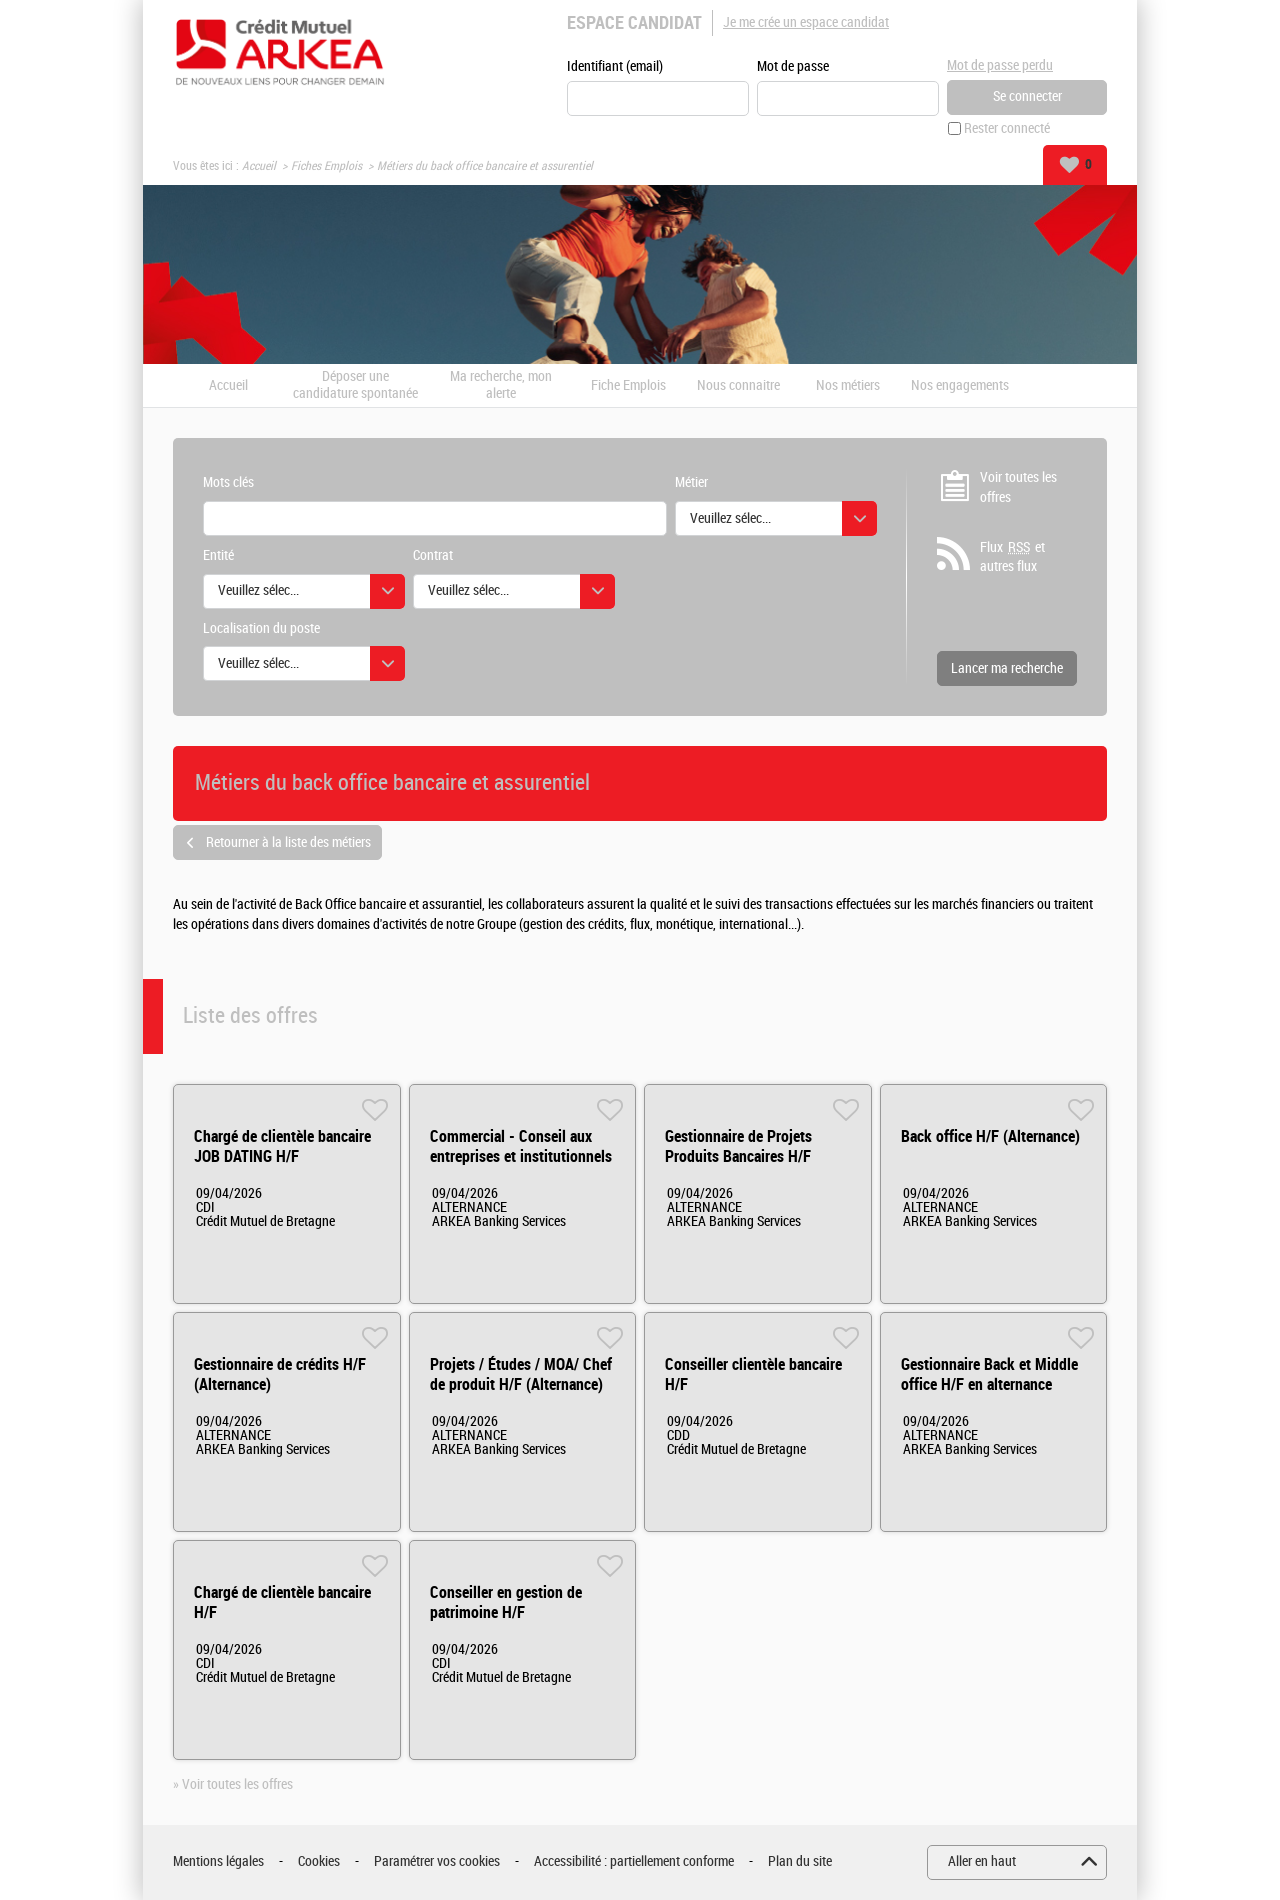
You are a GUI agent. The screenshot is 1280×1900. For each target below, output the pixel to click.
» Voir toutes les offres (233, 1784)
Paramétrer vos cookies (437, 1861)
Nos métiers (848, 386)
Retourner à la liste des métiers (288, 842)
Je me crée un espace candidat (806, 22)
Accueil (259, 166)
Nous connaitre (738, 386)
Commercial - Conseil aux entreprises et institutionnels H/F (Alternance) (521, 1156)
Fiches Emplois (326, 166)
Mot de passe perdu (1000, 65)
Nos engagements (960, 386)
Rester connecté (1007, 128)
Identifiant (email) (615, 66)
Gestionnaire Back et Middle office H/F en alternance (989, 1374)
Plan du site (800, 1861)
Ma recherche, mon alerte (501, 385)
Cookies (319, 1861)
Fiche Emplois (628, 386)
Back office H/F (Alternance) (990, 1136)
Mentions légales (218, 1861)
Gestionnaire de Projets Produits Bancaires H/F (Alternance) (738, 1156)
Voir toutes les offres (1018, 487)
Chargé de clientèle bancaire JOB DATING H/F (282, 1146)
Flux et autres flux (1012, 557)
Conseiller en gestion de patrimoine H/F (506, 1602)
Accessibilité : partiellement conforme (634, 1861)
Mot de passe (793, 66)
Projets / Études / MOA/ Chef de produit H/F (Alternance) (521, 1374)
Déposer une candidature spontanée (355, 385)
